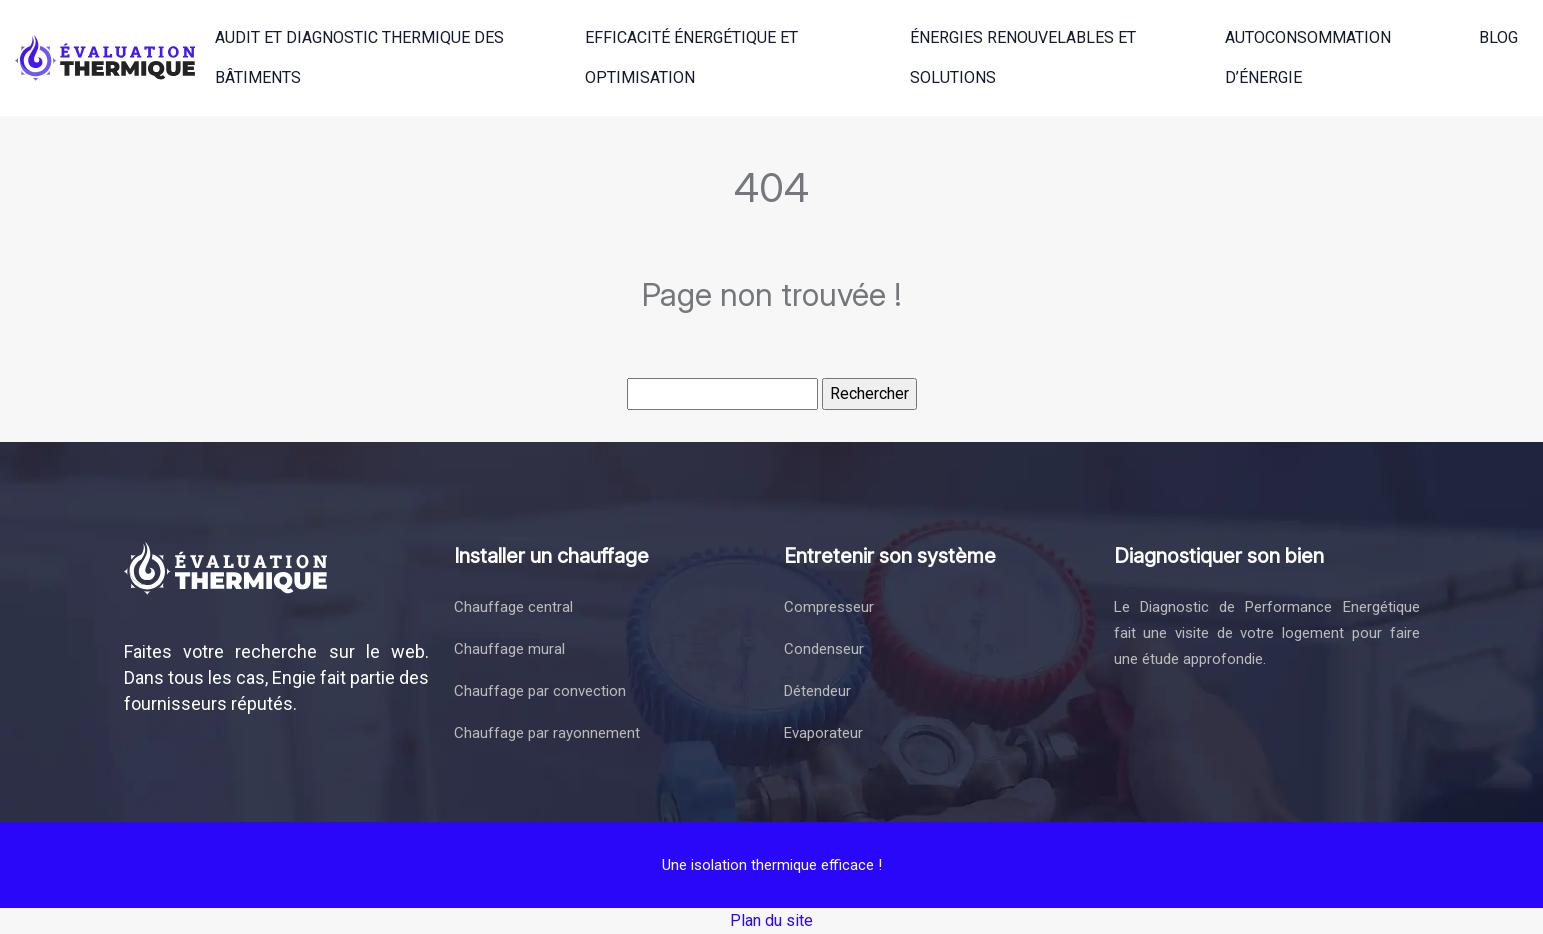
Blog (1498, 37)
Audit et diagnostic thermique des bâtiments (359, 57)
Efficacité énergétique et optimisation (691, 57)
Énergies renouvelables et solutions (1023, 57)
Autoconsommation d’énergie (1308, 57)
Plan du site (771, 920)
